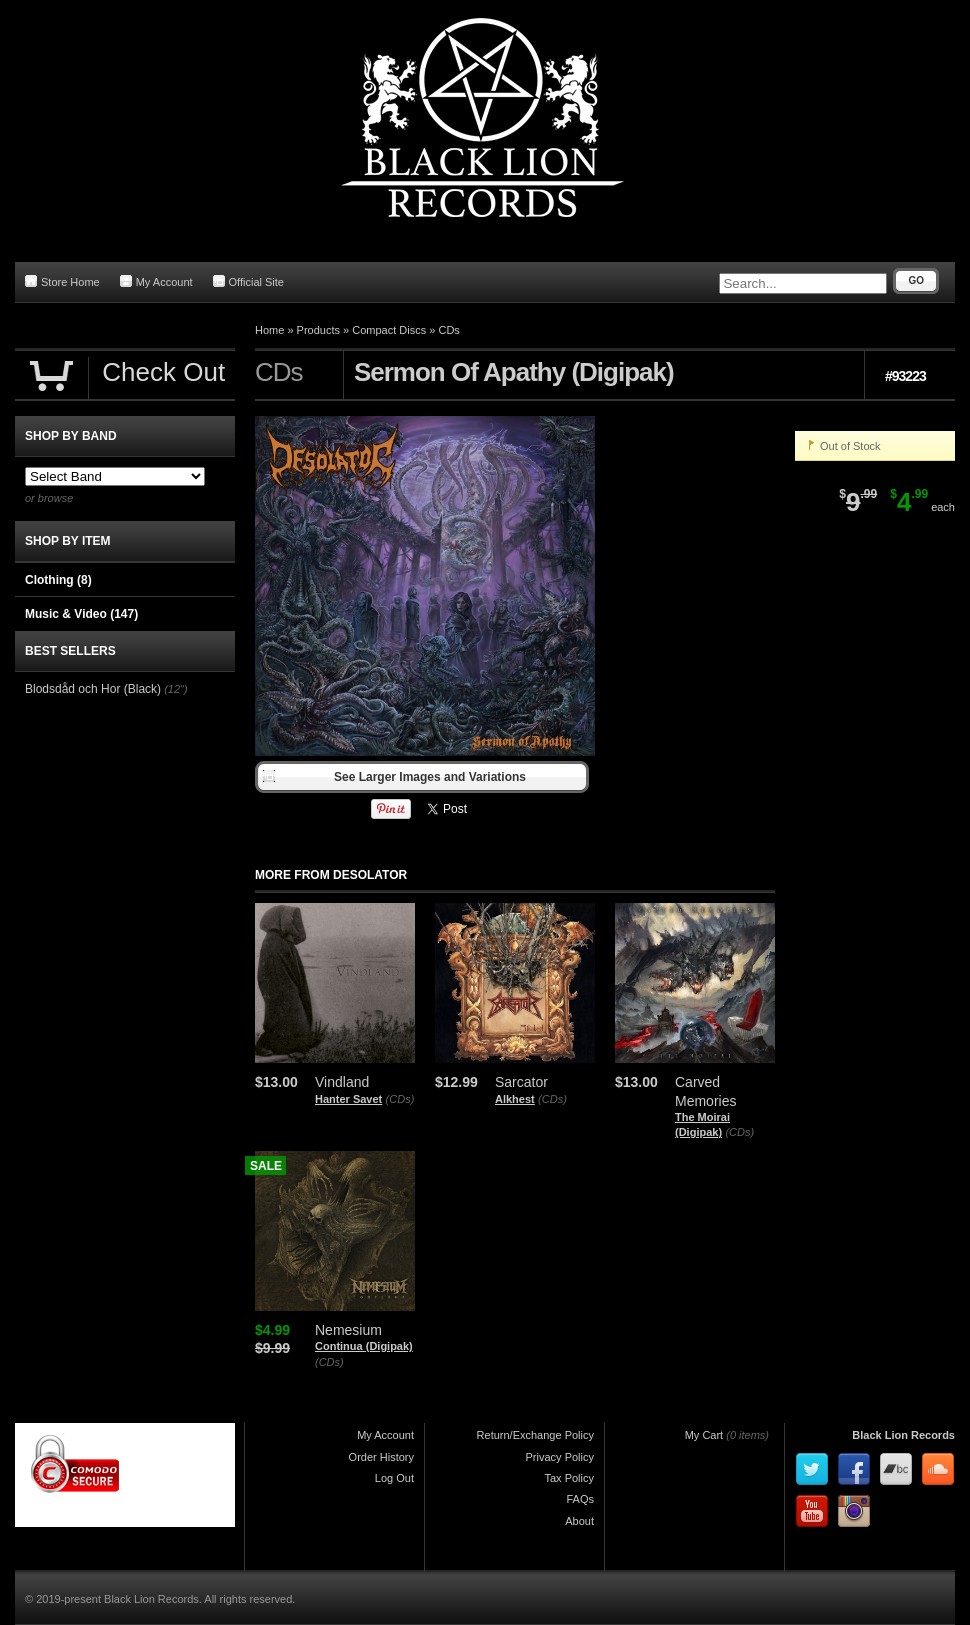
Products (318, 330)
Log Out (394, 1478)
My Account (156, 281)
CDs (448, 330)
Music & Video (81, 614)
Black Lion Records (903, 1435)
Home (269, 330)
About (579, 1521)
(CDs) (400, 1099)
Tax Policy (569, 1478)
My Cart (704, 1435)
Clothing (58, 580)
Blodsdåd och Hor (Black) (93, 689)
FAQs (580, 1499)
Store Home (62, 281)
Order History (381, 1457)
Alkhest (515, 1099)
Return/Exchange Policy (535, 1435)
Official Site (248, 281)
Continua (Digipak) (364, 1346)
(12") (175, 689)
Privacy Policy (560, 1457)
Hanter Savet (348, 1099)
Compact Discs (389, 330)
